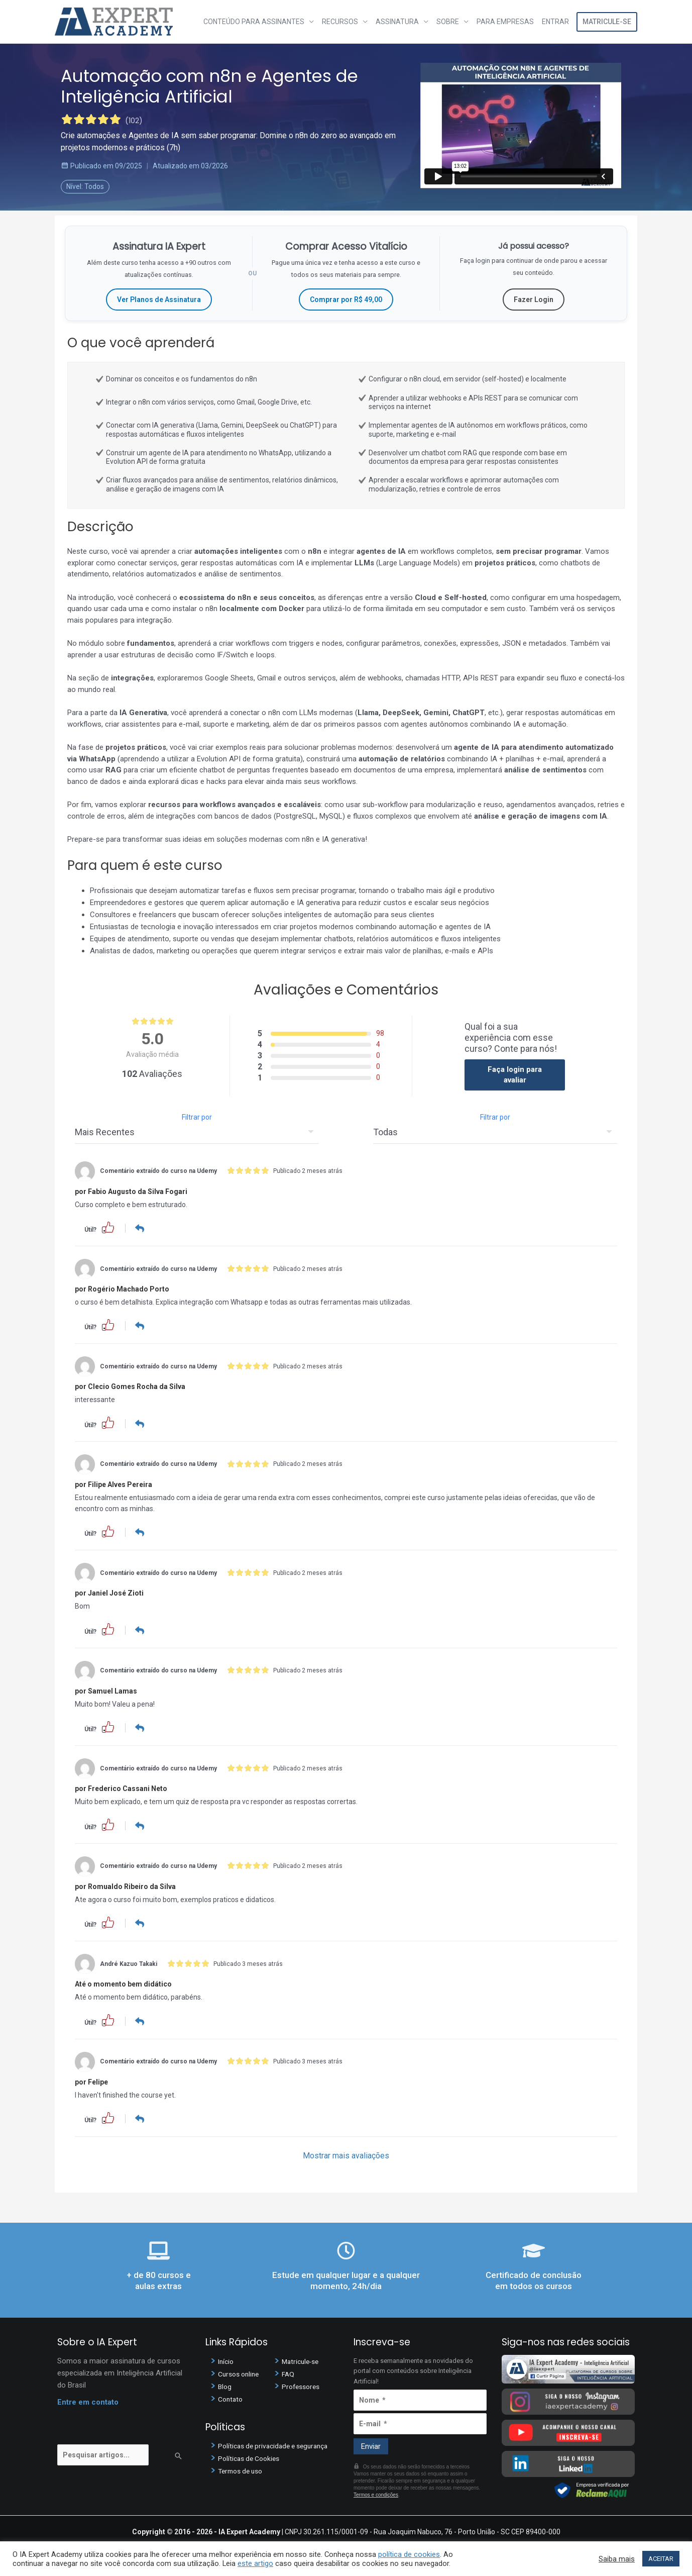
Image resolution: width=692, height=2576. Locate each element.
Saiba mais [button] (617, 2558)
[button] (108, 1226)
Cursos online (241, 2374)
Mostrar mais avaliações (346, 2155)
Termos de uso (243, 2470)
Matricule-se (607, 22)
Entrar (555, 22)
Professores (302, 2386)
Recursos (340, 22)
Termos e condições (376, 2495)
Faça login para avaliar (515, 1074)
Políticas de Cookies (251, 2458)
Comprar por (346, 299)
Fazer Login (533, 299)
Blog (225, 2386)
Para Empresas (505, 22)
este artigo (255, 2563)
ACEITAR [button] (660, 2558)
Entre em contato (88, 2402)
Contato (231, 2399)
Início (227, 2361)
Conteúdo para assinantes (253, 22)
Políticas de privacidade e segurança (278, 2445)
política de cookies (409, 2554)
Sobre (447, 22)
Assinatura (397, 22)
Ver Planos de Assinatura (159, 299)
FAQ (288, 2374)
